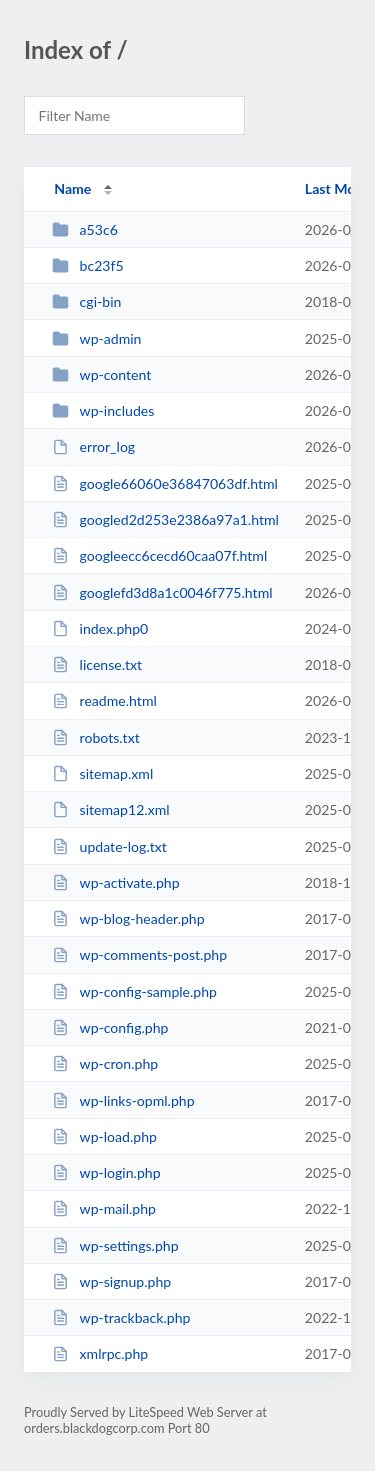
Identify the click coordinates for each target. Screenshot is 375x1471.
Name (72, 188)
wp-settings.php (115, 1245)
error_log (93, 446)
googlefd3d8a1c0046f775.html (162, 592)
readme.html (104, 700)
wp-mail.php (104, 1208)
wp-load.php (104, 1136)
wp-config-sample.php (134, 991)
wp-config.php (110, 1027)
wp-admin (96, 338)
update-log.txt (109, 846)
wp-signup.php (111, 1281)
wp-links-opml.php (123, 1100)
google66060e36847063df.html (165, 483)
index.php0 (100, 628)
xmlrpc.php (100, 1353)
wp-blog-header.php (128, 918)
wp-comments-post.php (139, 954)
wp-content (101, 374)
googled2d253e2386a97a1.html (165, 519)
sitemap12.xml (110, 809)
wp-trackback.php (121, 1317)
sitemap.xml (102, 773)
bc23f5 (87, 265)
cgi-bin (86, 301)
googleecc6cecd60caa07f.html (159, 555)
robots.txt (96, 737)
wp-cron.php (105, 1063)
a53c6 (85, 229)
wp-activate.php (115, 882)
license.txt (97, 664)
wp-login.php (106, 1172)
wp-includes (103, 410)
